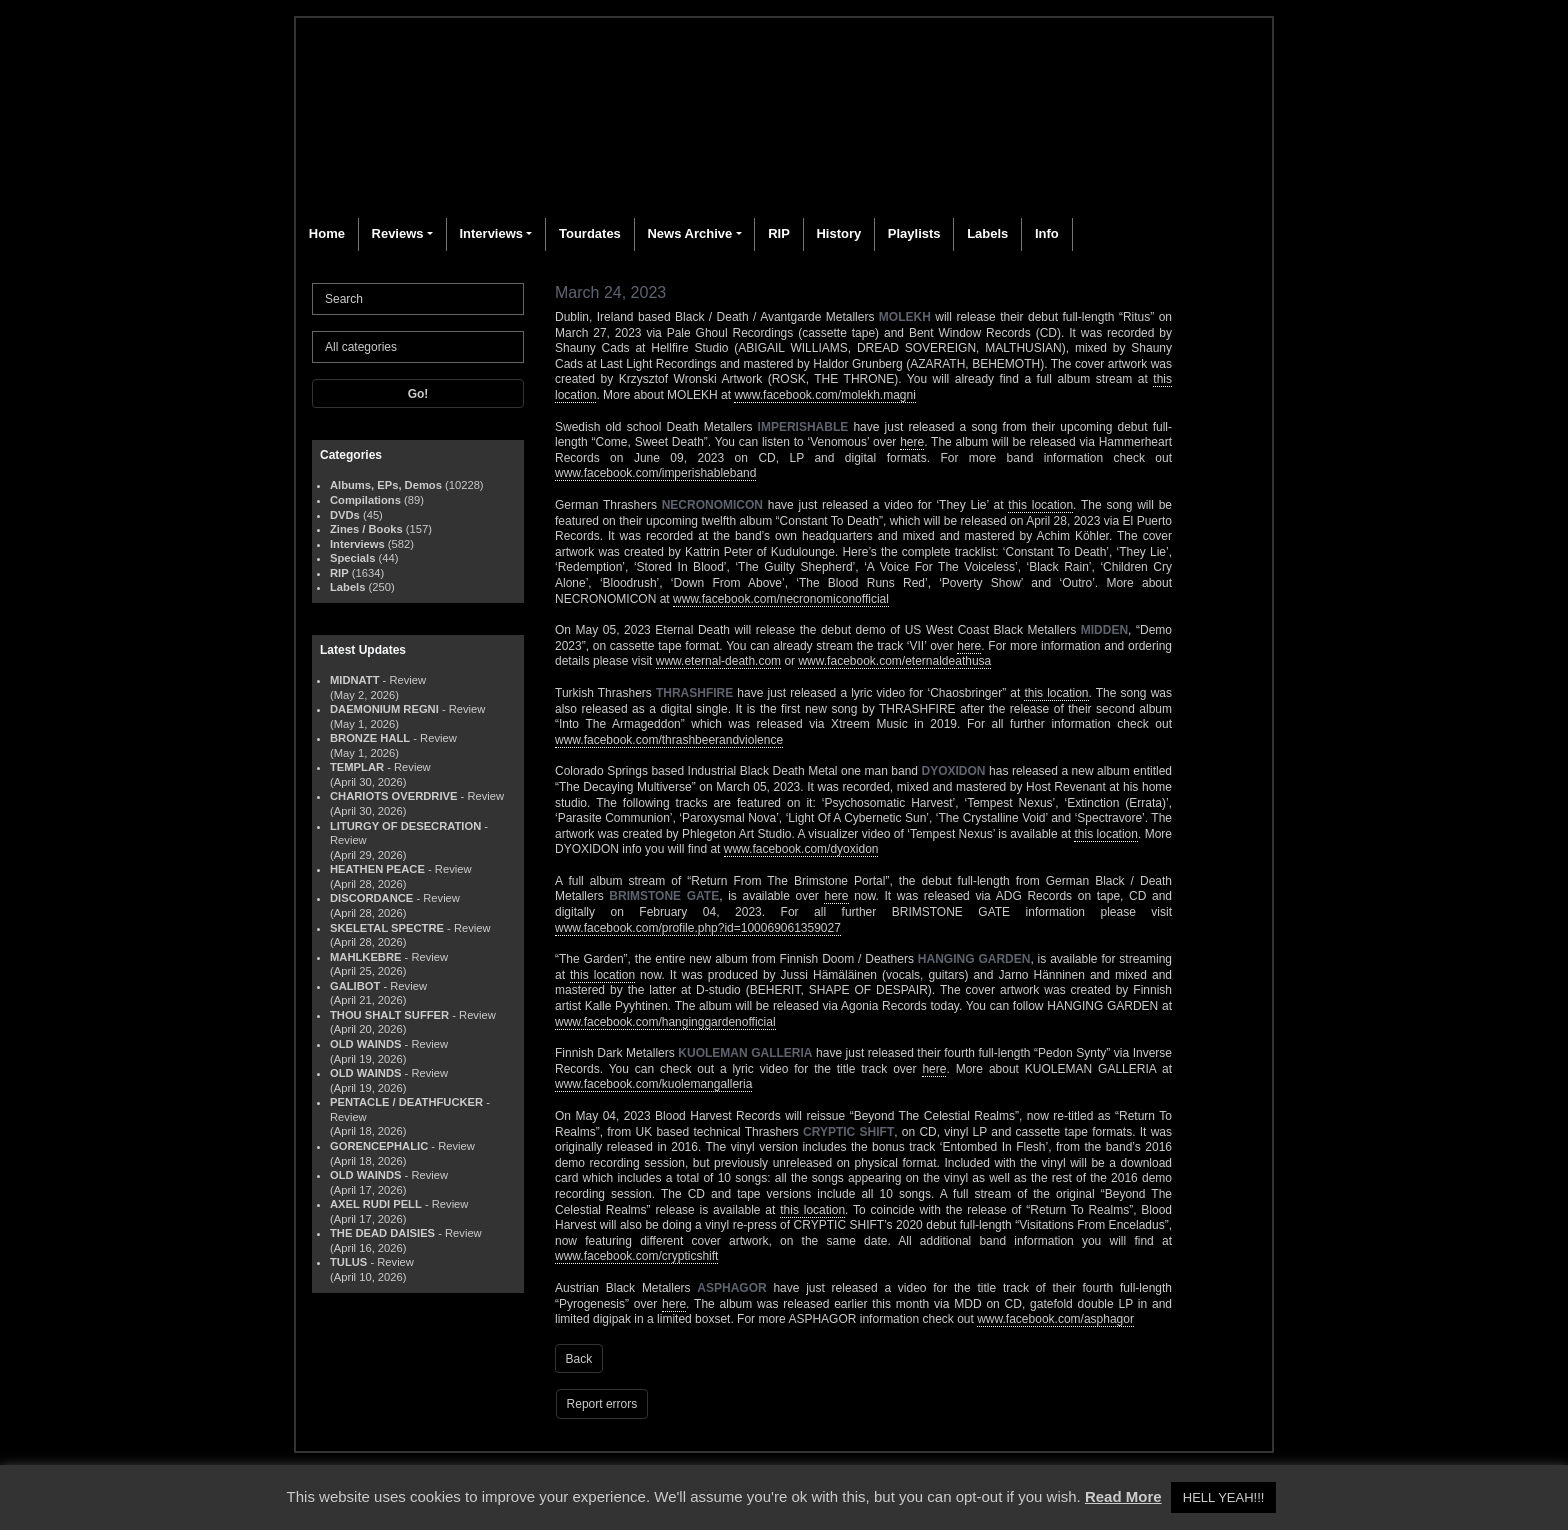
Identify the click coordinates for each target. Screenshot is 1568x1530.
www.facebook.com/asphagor (1055, 1319)
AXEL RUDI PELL (376, 1204)
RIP (779, 233)
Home (327, 233)
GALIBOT (355, 986)
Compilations (365, 500)
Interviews (491, 233)
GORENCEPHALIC (379, 1146)
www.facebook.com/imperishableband (655, 473)
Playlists (914, 233)
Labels (987, 233)
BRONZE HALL (370, 738)
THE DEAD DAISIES (382, 1233)
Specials (352, 558)
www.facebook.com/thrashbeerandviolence (669, 740)
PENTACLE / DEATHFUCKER (406, 1102)
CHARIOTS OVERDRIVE (393, 796)
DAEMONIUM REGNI (384, 709)
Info (1047, 233)
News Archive (689, 233)
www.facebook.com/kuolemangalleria (653, 1084)
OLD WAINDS (365, 1044)
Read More (1123, 1496)
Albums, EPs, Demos (386, 485)
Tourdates (590, 233)
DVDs (345, 515)
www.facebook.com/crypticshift (636, 1256)
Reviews (398, 233)
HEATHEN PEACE (377, 869)
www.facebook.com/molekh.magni (824, 395)
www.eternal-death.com (718, 661)
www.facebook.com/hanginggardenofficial (665, 1022)
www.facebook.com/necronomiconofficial (781, 599)
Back (579, 1359)
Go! (418, 394)
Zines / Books (366, 529)
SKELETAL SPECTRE (387, 928)
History (838, 233)
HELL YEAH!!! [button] (1224, 1497)
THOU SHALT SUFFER (389, 1015)
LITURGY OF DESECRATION (405, 826)
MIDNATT (355, 680)
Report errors (602, 1404)
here (912, 442)
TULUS (348, 1262)
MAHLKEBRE (365, 957)
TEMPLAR (357, 767)
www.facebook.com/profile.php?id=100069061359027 (698, 928)
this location (1040, 505)
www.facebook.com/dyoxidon (801, 849)
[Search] (418, 299)
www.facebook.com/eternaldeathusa (894, 661)
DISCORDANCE (371, 898)
